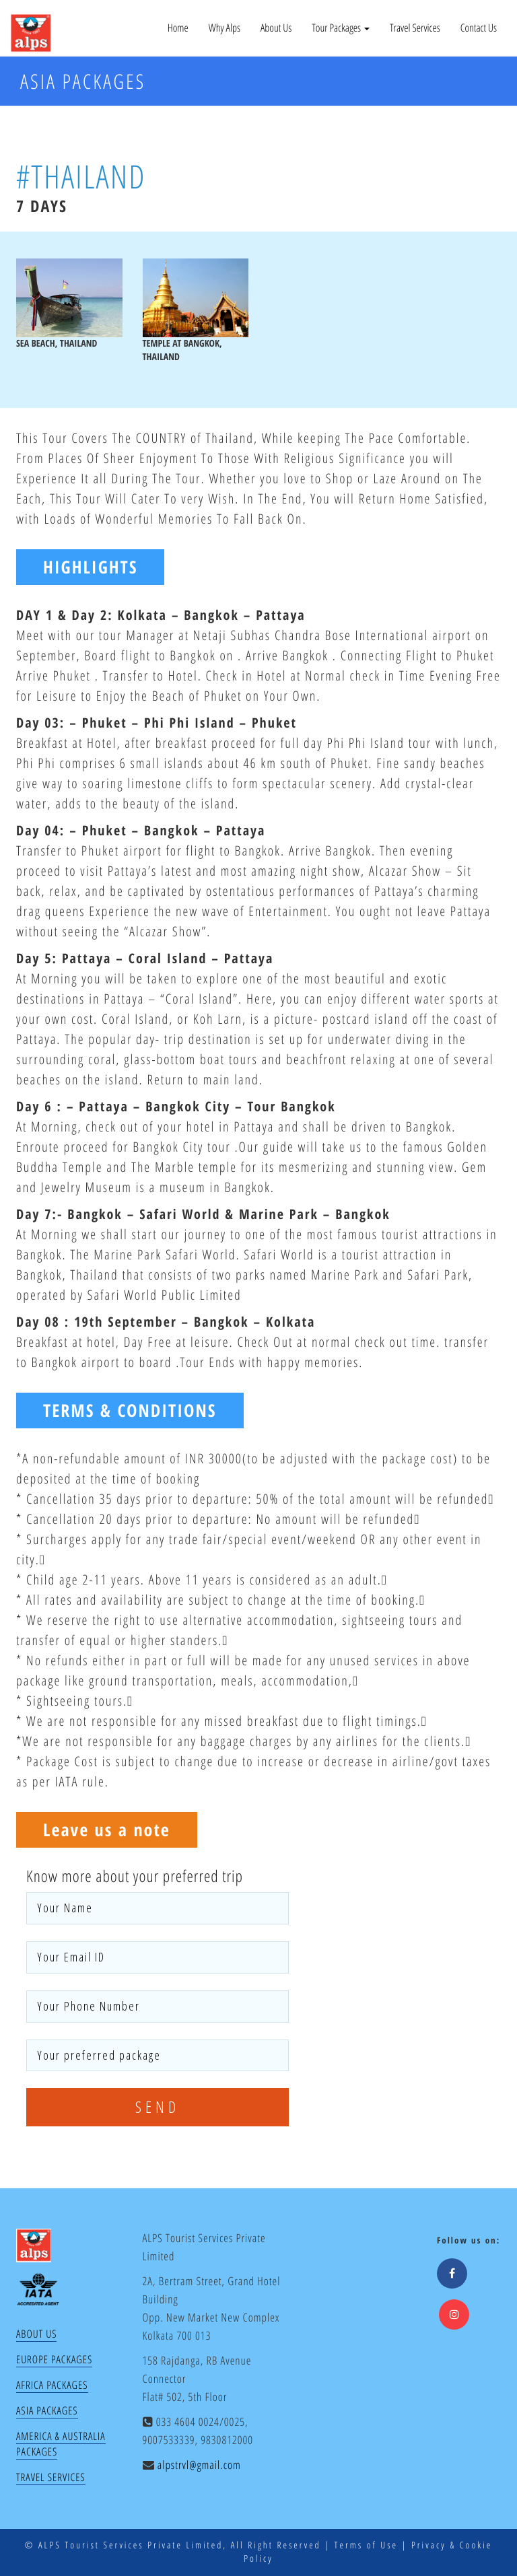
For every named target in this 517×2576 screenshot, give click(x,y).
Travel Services (415, 27)
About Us (276, 27)
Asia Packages (47, 2410)
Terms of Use (366, 2545)
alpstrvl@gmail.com (199, 2464)
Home (178, 27)
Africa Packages (52, 2384)
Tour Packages (341, 27)
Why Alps (224, 27)
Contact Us (478, 27)
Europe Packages (54, 2359)
